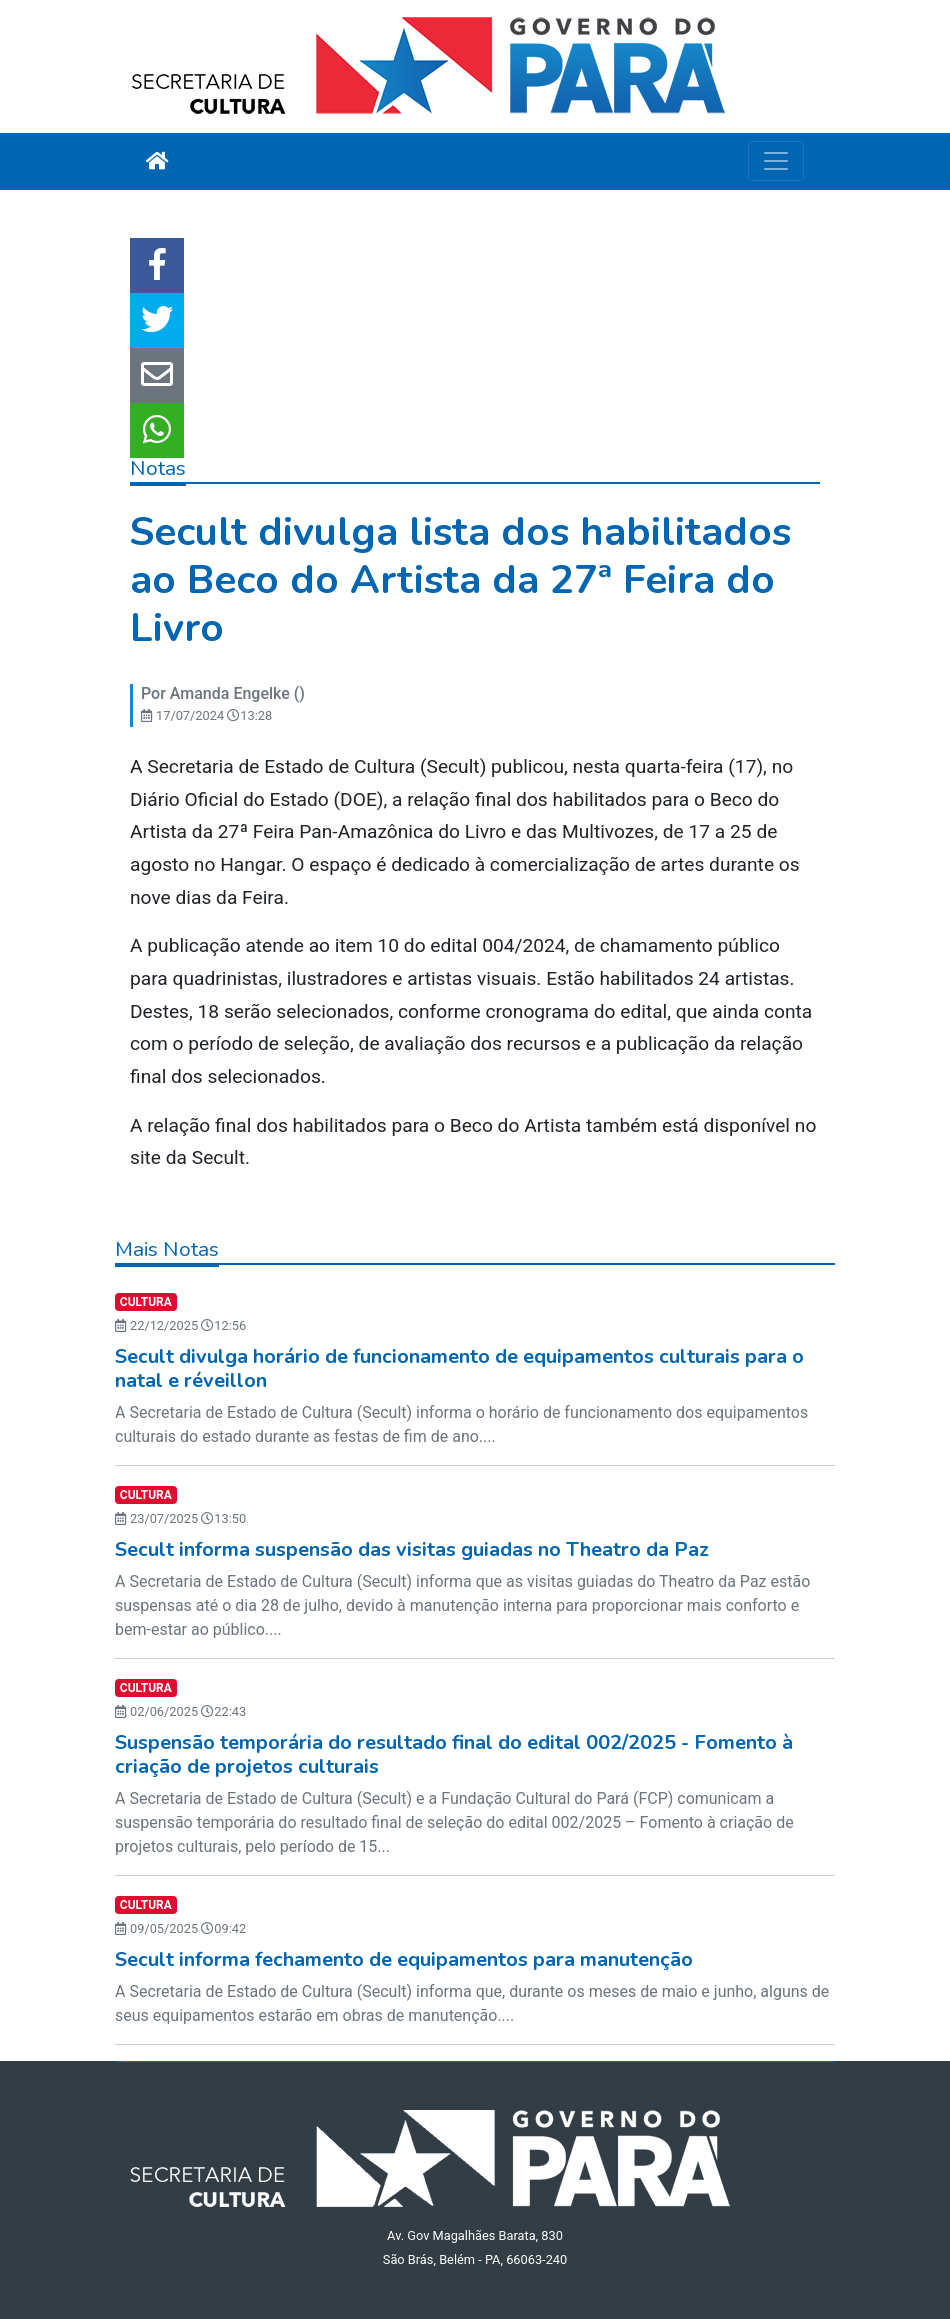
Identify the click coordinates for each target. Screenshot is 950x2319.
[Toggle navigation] (776, 161)
